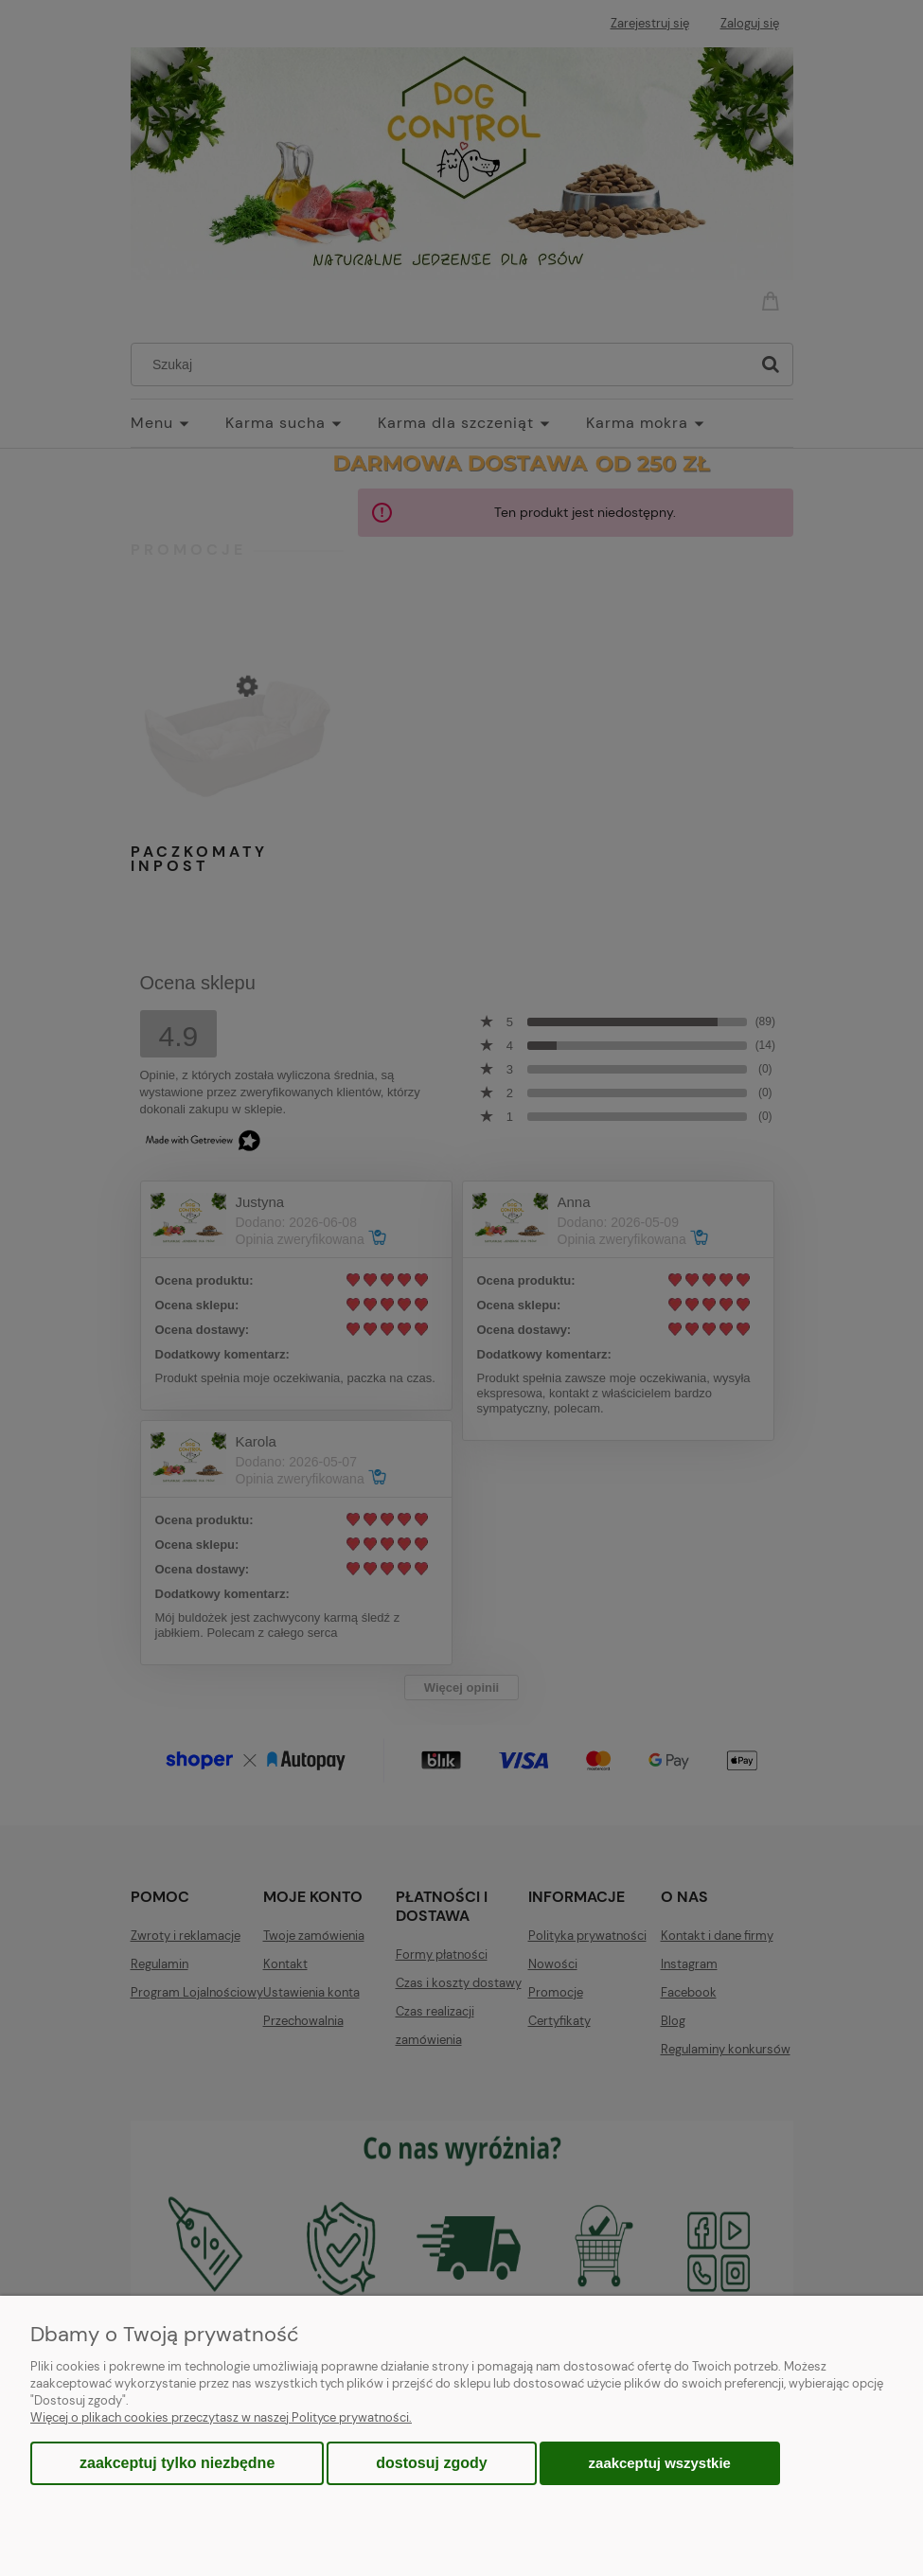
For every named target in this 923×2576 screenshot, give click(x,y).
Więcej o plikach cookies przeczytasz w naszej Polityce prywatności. (221, 2417)
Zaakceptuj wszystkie (660, 2463)
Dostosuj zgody (431, 2463)
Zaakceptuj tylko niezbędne (177, 2463)
